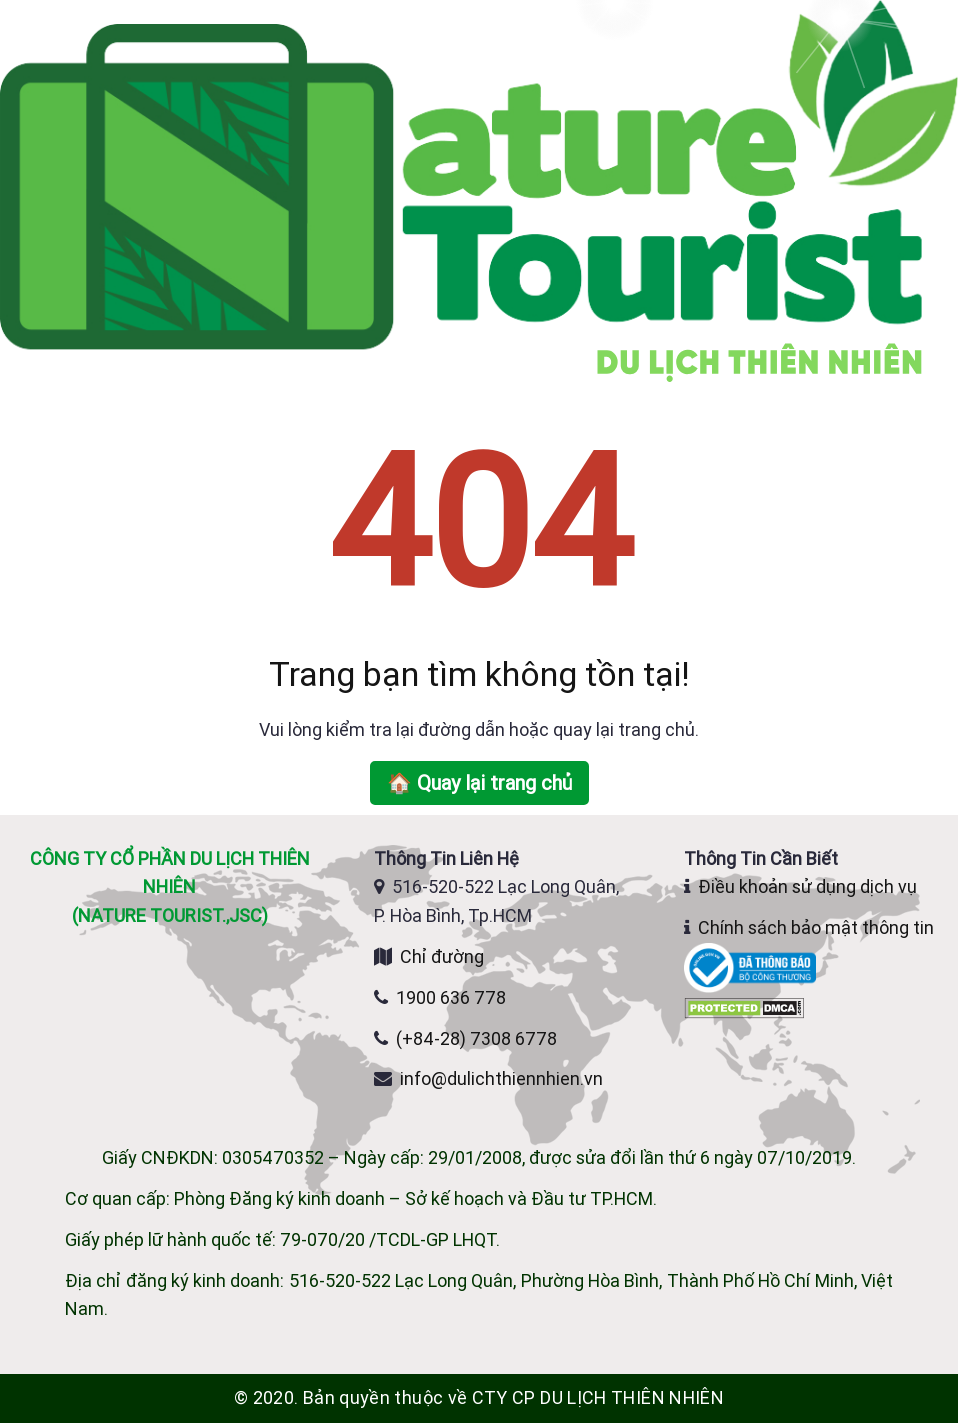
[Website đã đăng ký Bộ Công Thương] (752, 966)
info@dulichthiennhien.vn (501, 1078)
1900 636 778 (451, 997)
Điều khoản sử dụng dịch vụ (807, 886)
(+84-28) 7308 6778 (476, 1038)
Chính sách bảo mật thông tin (816, 927)
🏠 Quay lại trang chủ (479, 782)
